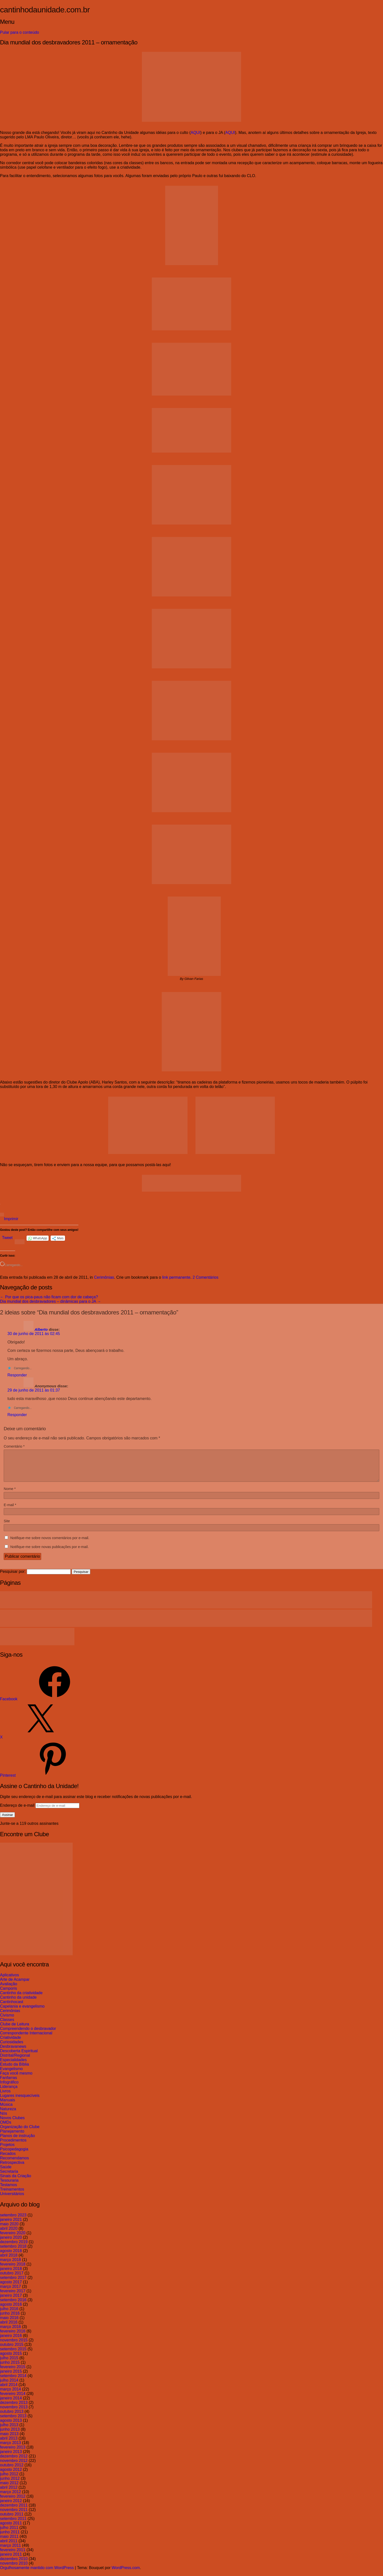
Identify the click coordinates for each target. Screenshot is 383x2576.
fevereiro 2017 (12, 2297)
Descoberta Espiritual (19, 2057)
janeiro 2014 (11, 2404)
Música (6, 2110)
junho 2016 (10, 2319)
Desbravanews (13, 2052)
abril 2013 (8, 2444)
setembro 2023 (13, 2221)
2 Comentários (205, 1277)
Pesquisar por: (13, 1577)
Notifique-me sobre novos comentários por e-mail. (49, 1544)
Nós (3, 2119)
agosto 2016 (11, 2310)
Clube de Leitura (14, 2030)
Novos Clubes (12, 2124)
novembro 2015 (14, 2346)
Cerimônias (104, 1277)
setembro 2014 (13, 2382)
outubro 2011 (11, 2520)
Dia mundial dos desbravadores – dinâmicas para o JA (50, 1301)
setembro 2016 (13, 2306)
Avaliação (8, 1990)
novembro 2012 (14, 2466)
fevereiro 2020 (12, 2239)
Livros (5, 2097)
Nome (10, 1495)
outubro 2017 (11, 2279)
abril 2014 (8, 2391)
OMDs (5, 2128)
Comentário (14, 1446)
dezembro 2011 (14, 2511)
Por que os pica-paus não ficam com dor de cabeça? (49, 1297)
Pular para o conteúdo (19, 32)
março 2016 (10, 2332)
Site (7, 1527)
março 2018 (10, 2266)
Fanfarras (8, 2083)
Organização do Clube (19, 2133)
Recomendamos (14, 2164)
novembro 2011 (14, 2516)
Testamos (8, 2191)
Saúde (5, 2173)
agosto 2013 (11, 2426)
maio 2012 (9, 2489)
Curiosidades (11, 2048)
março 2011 (10, 2551)
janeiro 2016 (11, 2341)
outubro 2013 (11, 2417)
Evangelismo (11, 2075)
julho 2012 (9, 2480)
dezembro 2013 (14, 2408)
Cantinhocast (11, 2008)
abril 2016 (8, 2328)
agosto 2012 (11, 2475)
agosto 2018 (11, 2257)
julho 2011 (9, 2533)
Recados (8, 2159)
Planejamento (12, 2137)
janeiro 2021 (11, 2225)
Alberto (41, 1329)
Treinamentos (12, 2195)
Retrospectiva (12, 2168)
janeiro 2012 (11, 2507)
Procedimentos (13, 2146)
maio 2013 (9, 2440)
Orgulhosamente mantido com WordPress (37, 2574)
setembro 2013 (13, 2422)
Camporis (8, 1994)
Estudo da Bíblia (14, 2070)
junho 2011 (10, 2538)
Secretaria (9, 2177)
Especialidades (13, 2066)
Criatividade (10, 2043)
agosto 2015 (11, 2359)
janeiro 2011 (11, 2560)
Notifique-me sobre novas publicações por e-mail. (49, 1553)
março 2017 (10, 2292)
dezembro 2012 (14, 2462)
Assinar (7, 1821)
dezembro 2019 (14, 2248)
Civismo (7, 2021)
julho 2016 (9, 2315)
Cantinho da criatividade (21, 1999)
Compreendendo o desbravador (28, 2034)
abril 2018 (8, 2261)
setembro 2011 (13, 2524)
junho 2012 (10, 2484)
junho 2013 (10, 2435)
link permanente (176, 1277)
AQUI (195, 132)
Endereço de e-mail (17, 1811)
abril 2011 (8, 2547)
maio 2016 (9, 2324)
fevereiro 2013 (12, 2453)
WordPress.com (126, 2574)
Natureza (8, 2115)
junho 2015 (10, 2368)
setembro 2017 (13, 2283)
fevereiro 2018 (12, 2270)
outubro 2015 (11, 2350)
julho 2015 (9, 2364)
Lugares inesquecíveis (19, 2101)
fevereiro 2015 (12, 2373)
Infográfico (9, 2088)
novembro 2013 (14, 2413)
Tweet (7, 1238)
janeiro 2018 (11, 2274)
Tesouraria (9, 2186)
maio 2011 (9, 2542)
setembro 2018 (13, 2252)
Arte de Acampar (15, 1985)
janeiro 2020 (11, 2243)
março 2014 (10, 2395)
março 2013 (10, 2449)
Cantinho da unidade (18, 2003)
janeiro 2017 (11, 2301)
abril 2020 (8, 2234)
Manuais (7, 2106)
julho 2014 (9, 2386)
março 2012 (10, 2498)
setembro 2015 (13, 2355)
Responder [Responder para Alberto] (17, 1375)
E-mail (10, 1511)
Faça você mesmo (16, 2079)
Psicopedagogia (14, 2155)
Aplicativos (9, 1981)
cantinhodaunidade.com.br (45, 9)
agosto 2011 (11, 2529)
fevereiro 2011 (12, 2556)
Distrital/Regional (15, 2061)
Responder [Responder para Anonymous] (17, 1415)
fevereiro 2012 (12, 2502)
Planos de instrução (17, 2142)
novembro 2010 (14, 2569)
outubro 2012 (11, 2471)
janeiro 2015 (11, 2377)
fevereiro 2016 (12, 2337)
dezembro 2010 (14, 2565)
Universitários (12, 2200)
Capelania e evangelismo (22, 2012)
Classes (7, 2025)
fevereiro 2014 (12, 2399)
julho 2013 (9, 2431)
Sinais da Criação (15, 2182)
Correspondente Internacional (26, 2039)
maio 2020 (9, 2230)
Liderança (8, 2092)
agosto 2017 (11, 2288)
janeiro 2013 (11, 2457)
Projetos (7, 2150)
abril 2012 (8, 2493)
